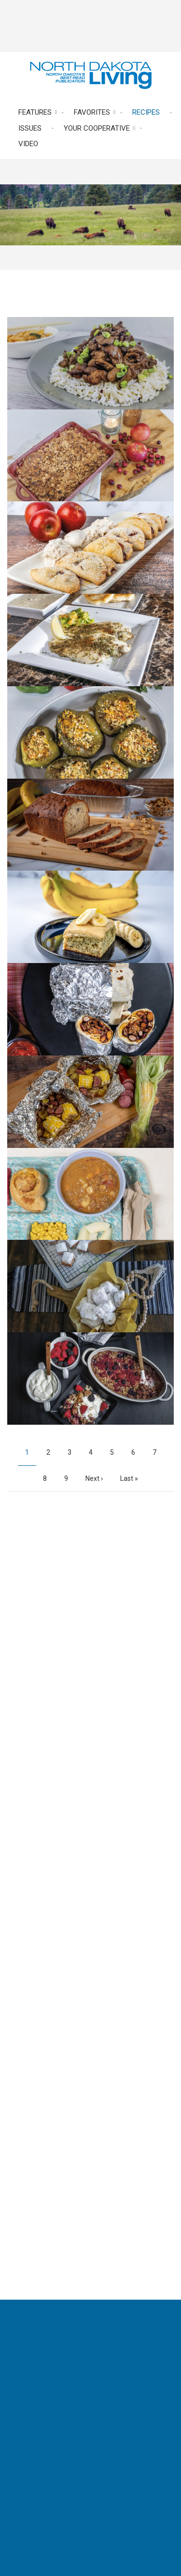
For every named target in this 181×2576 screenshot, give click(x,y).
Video (28, 143)
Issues (30, 128)
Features (35, 112)
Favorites (92, 112)
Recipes (146, 112)
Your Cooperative (97, 128)
